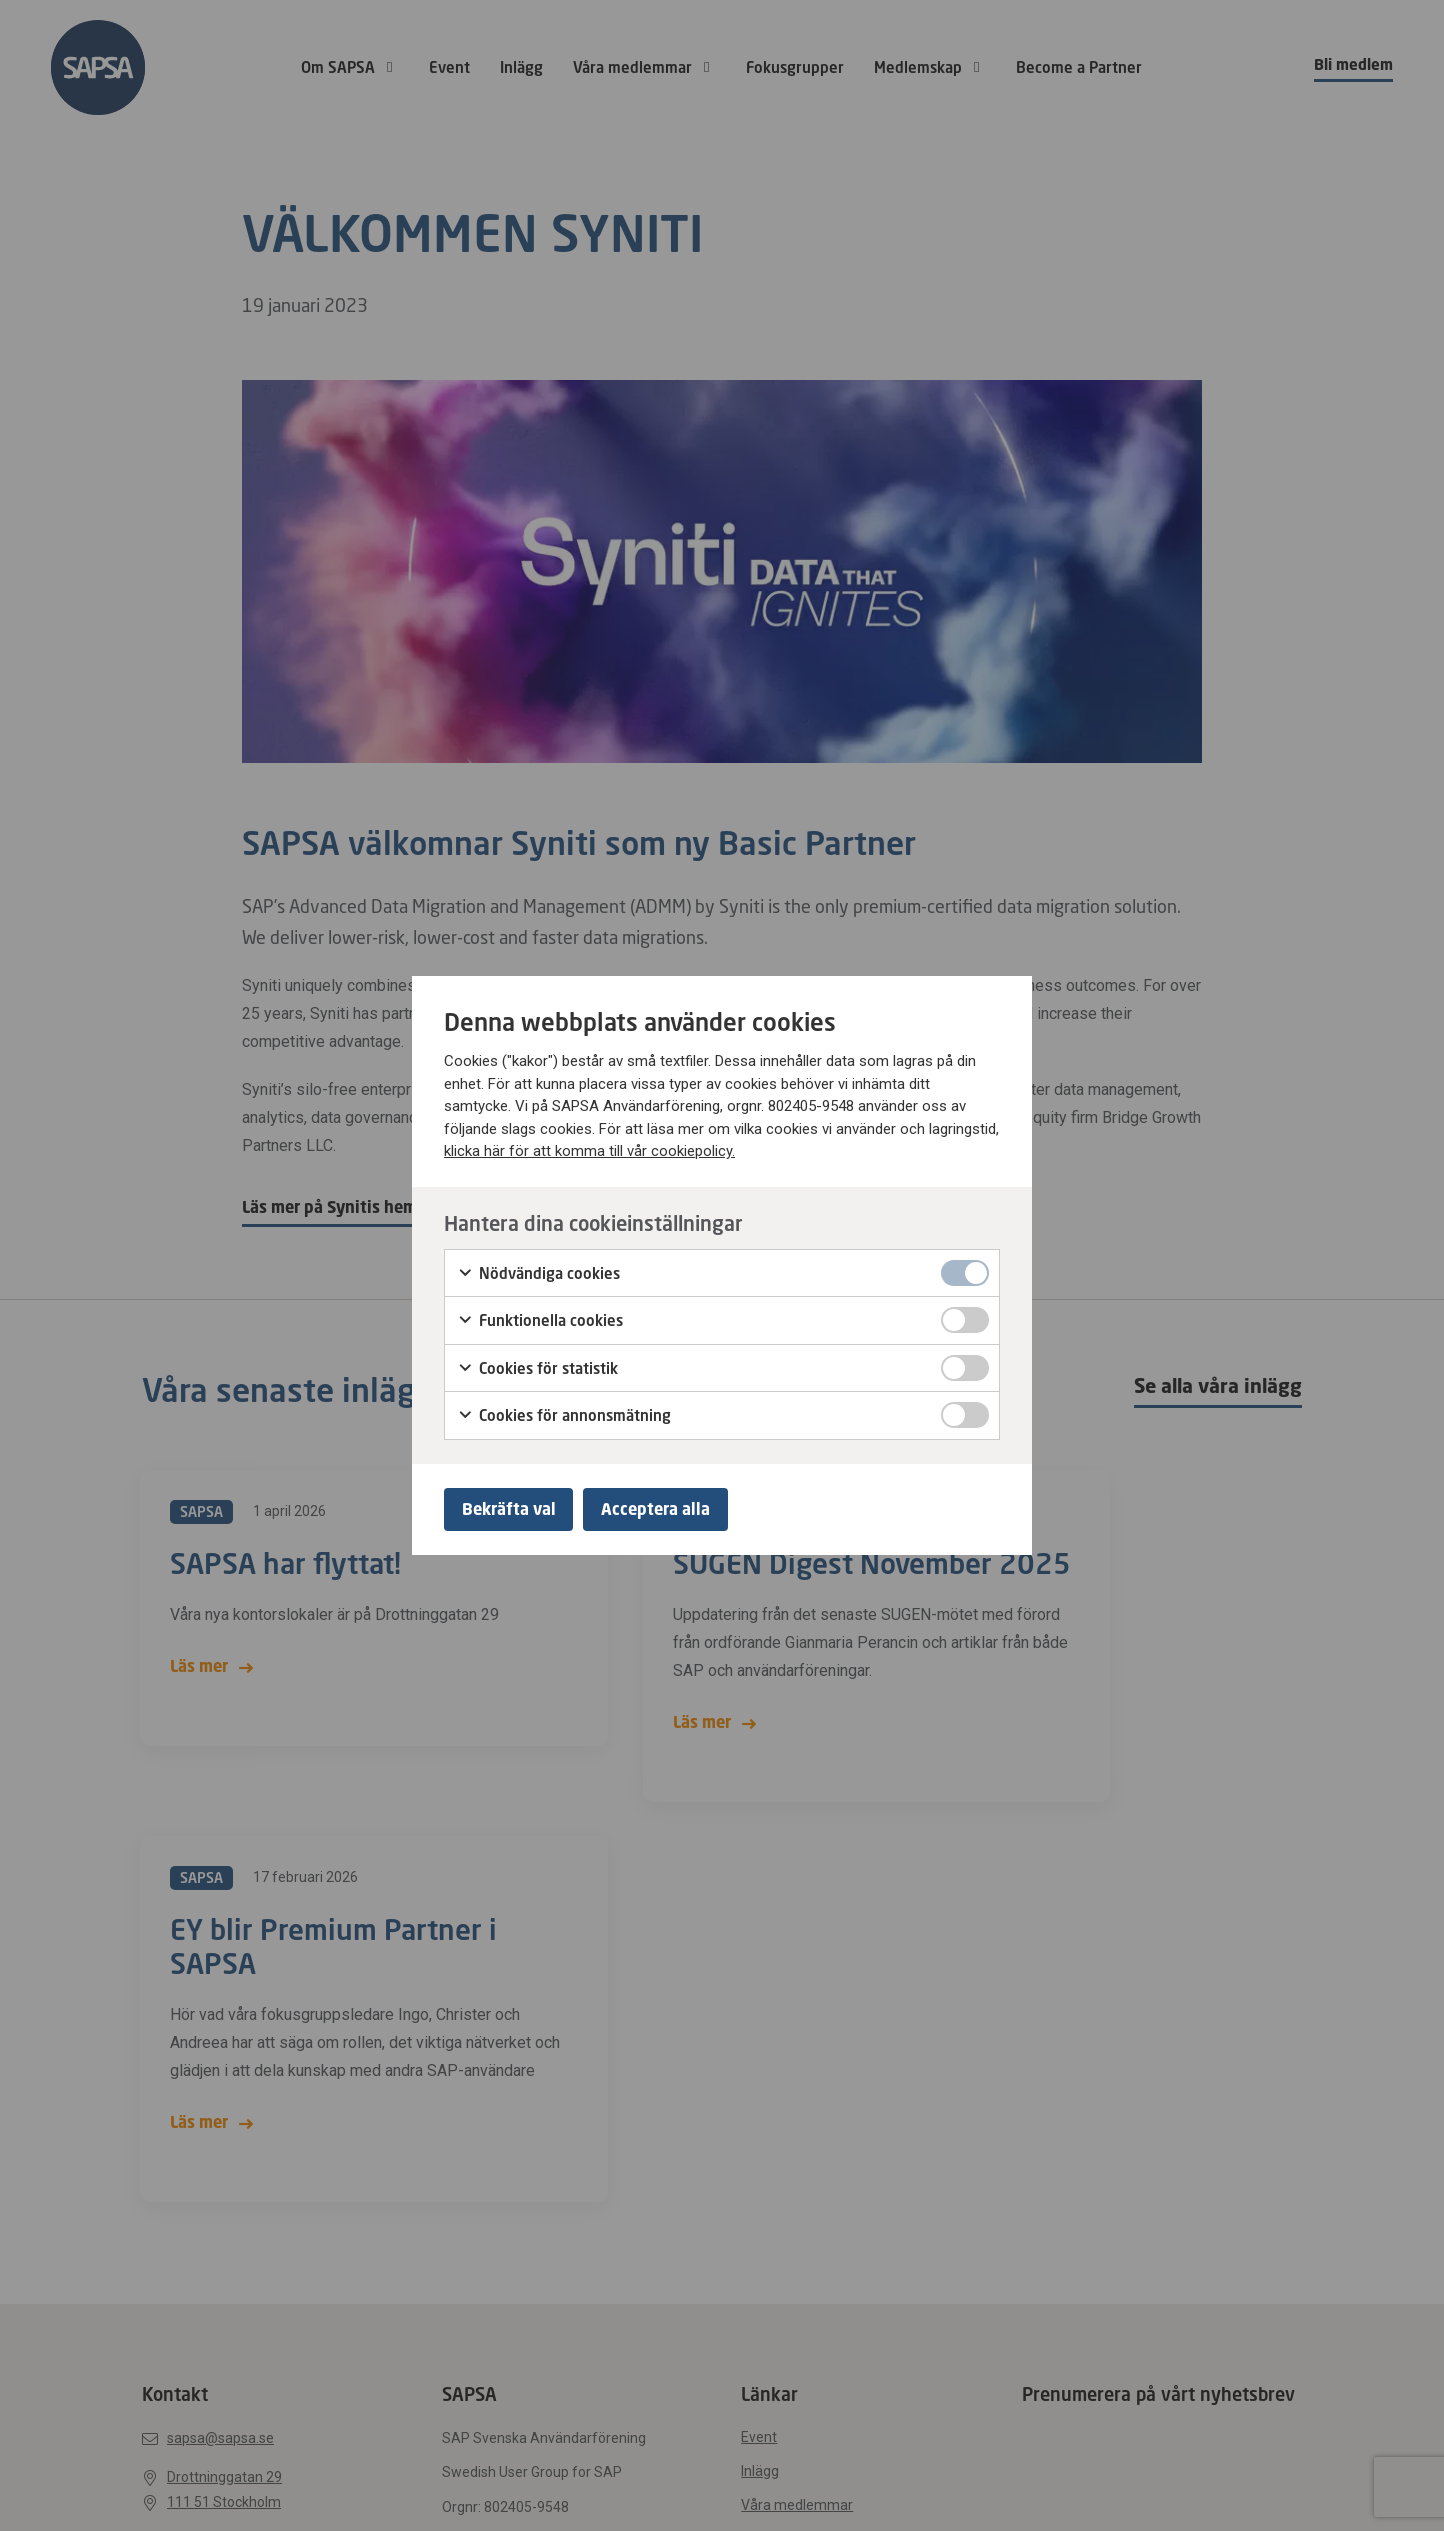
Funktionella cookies (540, 1319)
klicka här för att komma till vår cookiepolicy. (589, 1149)
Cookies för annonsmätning (564, 1414)
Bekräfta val (512, 1509)
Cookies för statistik (537, 1366)
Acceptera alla (665, 1509)
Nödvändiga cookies (538, 1271)
